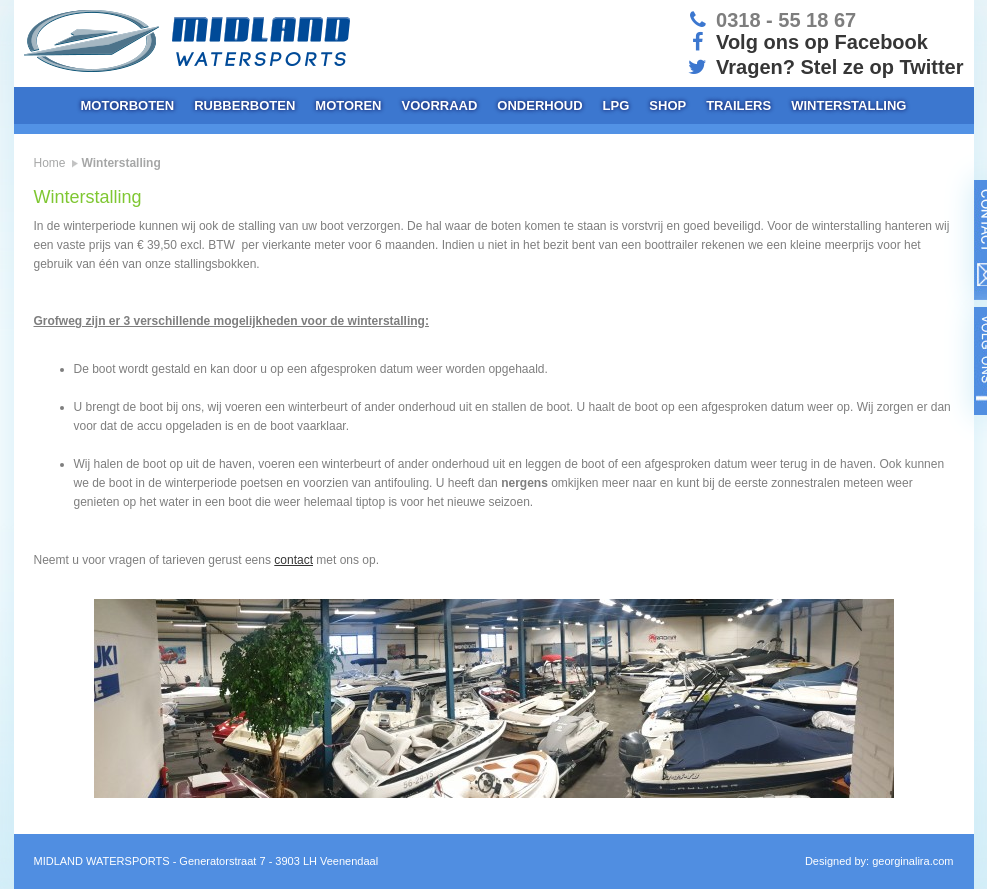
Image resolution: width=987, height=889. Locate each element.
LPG (616, 105)
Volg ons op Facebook (806, 42)
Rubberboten (244, 105)
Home (50, 163)
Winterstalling (848, 105)
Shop (667, 105)
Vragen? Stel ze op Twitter (824, 67)
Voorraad (440, 105)
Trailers (738, 105)
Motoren (348, 105)
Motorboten (128, 105)
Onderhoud (539, 105)
